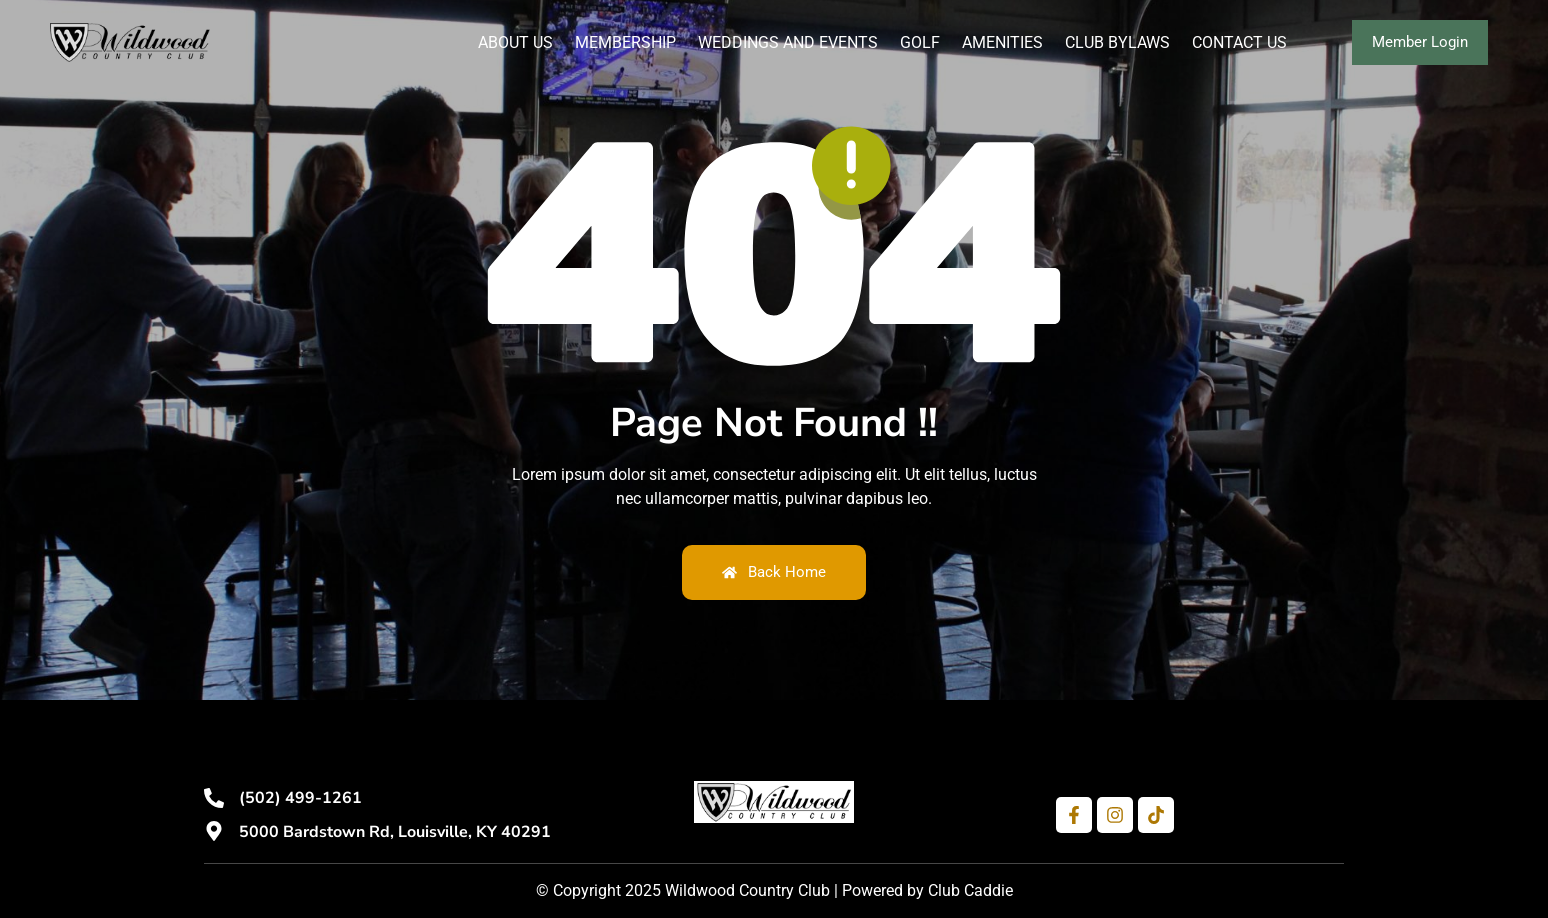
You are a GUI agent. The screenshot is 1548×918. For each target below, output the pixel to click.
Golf (920, 42)
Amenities (1002, 42)
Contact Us (1239, 42)
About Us (515, 42)
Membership (625, 42)
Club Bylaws (1117, 42)
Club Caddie (970, 890)
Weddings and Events (788, 42)
